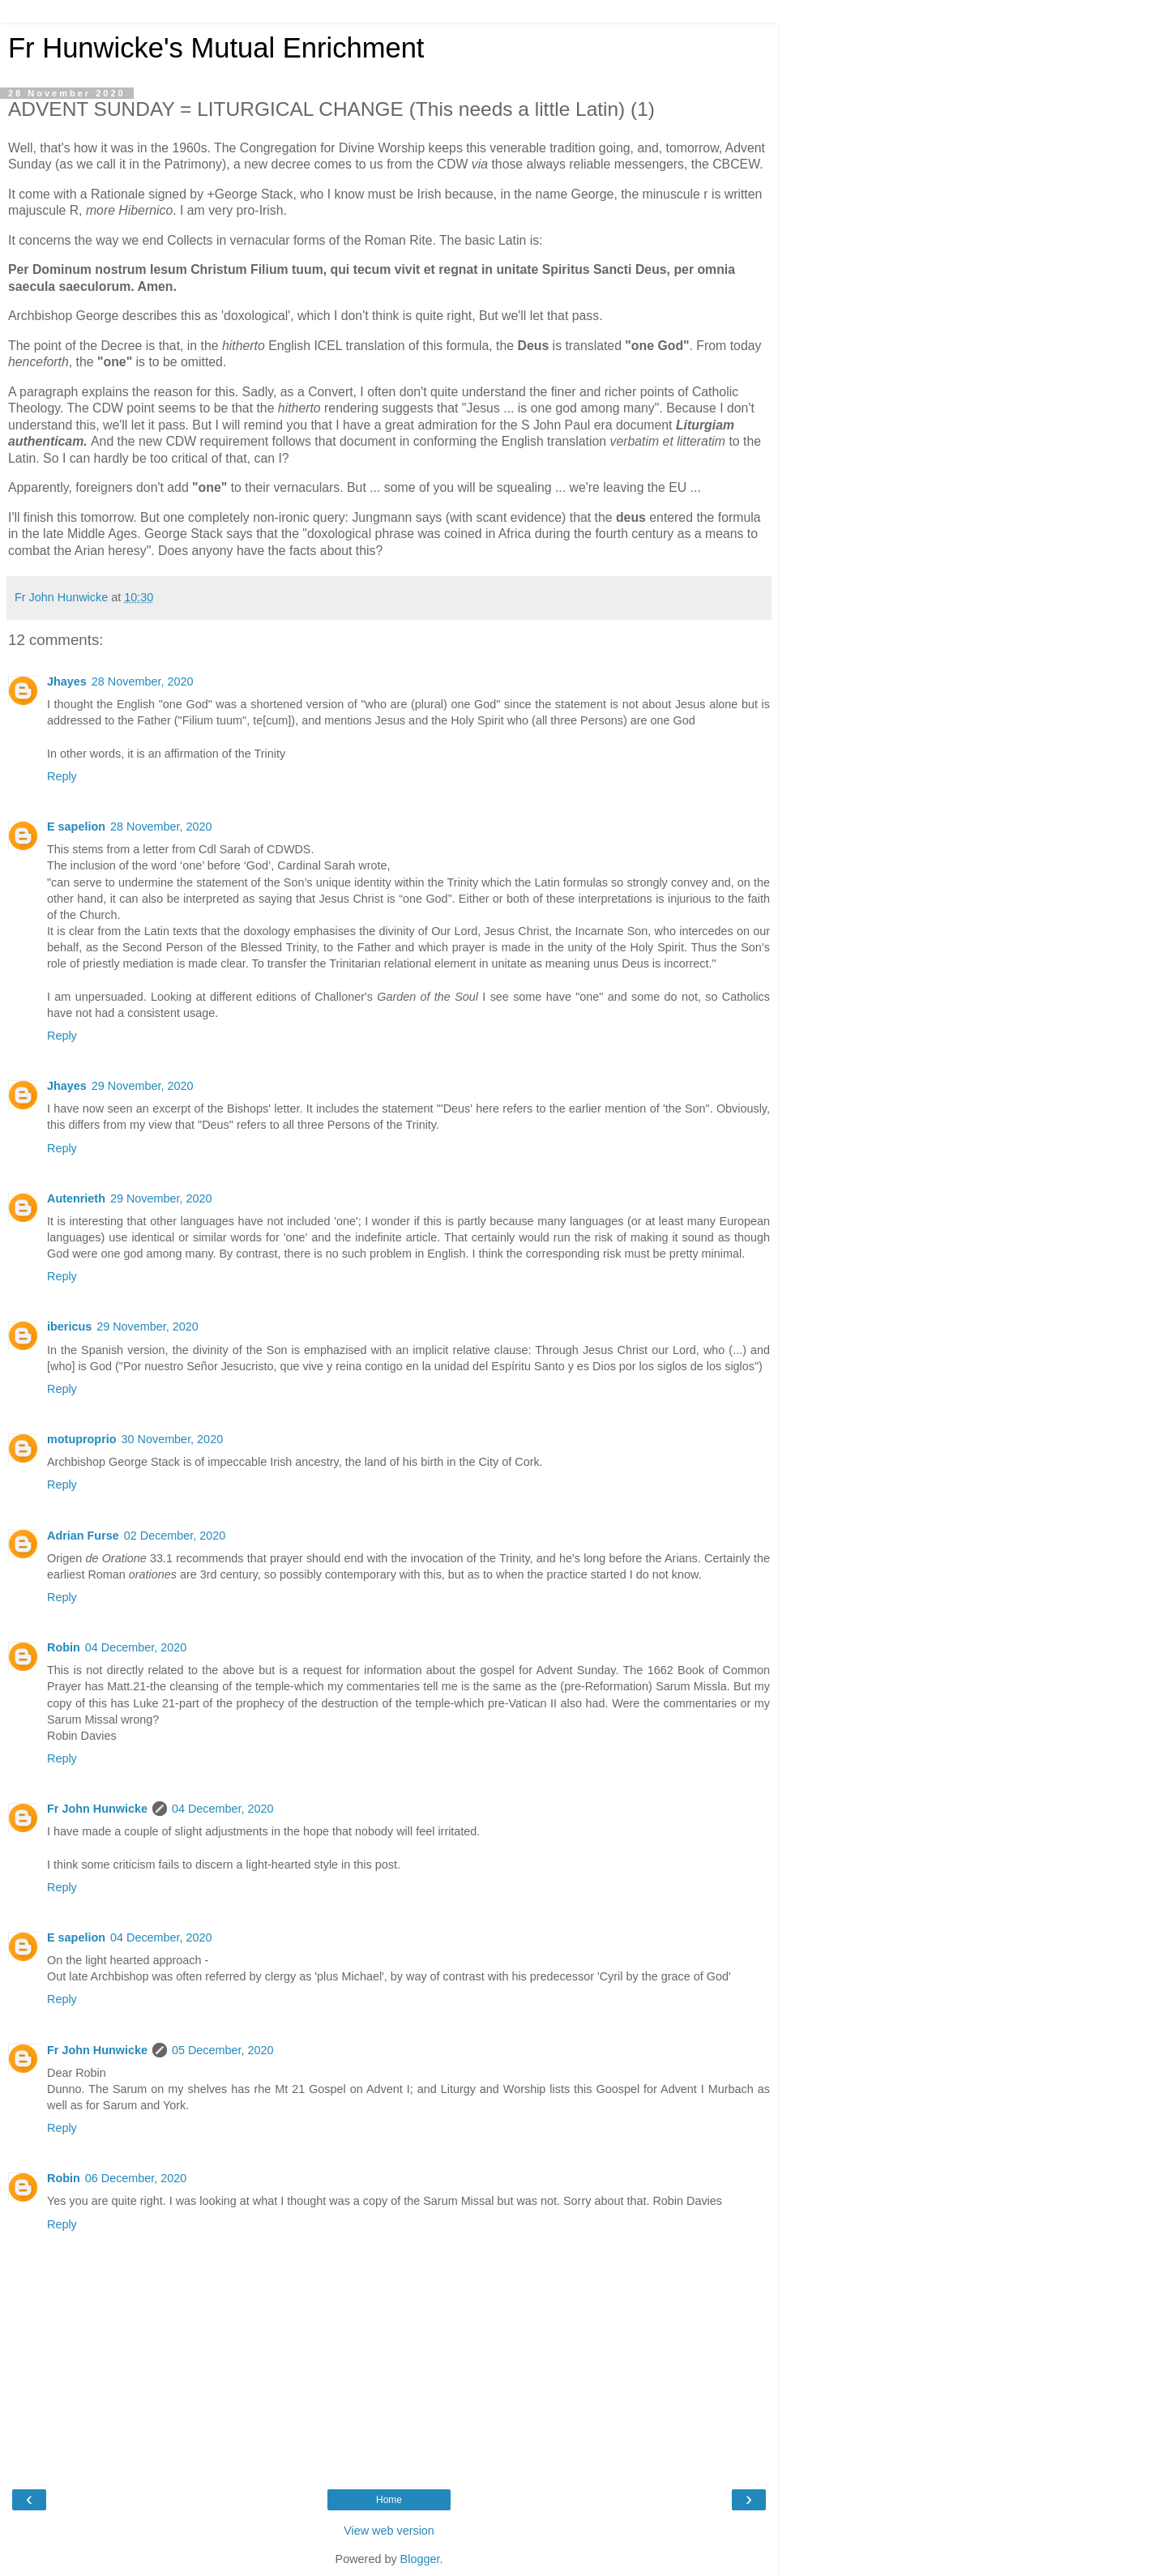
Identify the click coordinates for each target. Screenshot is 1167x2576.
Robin (63, 1647)
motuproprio (82, 1439)
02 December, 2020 (175, 1535)
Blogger (420, 2559)
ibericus (69, 1326)
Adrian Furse (83, 1535)
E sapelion (76, 826)
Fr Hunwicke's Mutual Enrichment (216, 47)
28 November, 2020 (143, 681)
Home (389, 2500)
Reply (62, 776)
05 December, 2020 (223, 2050)
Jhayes (67, 681)
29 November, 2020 (143, 1085)
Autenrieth (76, 1198)
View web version (389, 2530)
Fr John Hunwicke (97, 1808)
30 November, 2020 (173, 1439)
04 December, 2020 (136, 1647)
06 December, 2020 (136, 2178)
